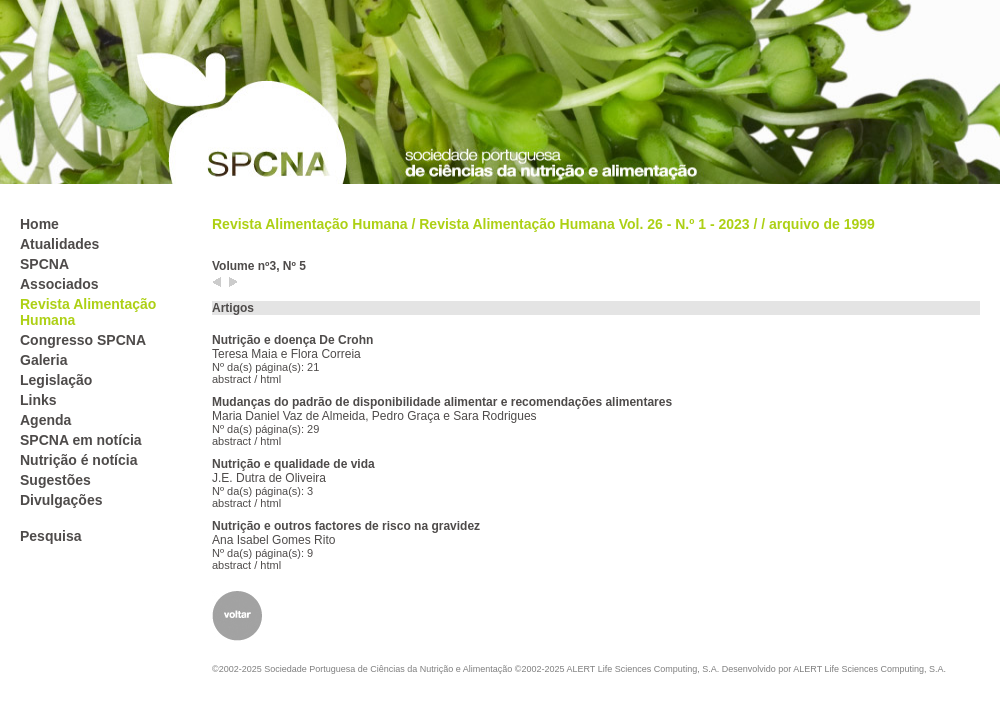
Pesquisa (50, 536)
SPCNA (44, 264)
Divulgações (61, 500)
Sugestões (55, 480)
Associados (59, 284)
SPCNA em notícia (81, 440)
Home (39, 224)
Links (38, 400)
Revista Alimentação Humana (310, 224)
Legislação (56, 380)
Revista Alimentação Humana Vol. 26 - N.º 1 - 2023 (584, 224)
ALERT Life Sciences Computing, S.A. (869, 669)
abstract (231, 379)
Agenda (45, 420)
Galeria (43, 360)
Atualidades (59, 244)
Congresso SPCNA (83, 340)
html (270, 379)
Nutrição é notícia (78, 460)
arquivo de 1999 (822, 224)
